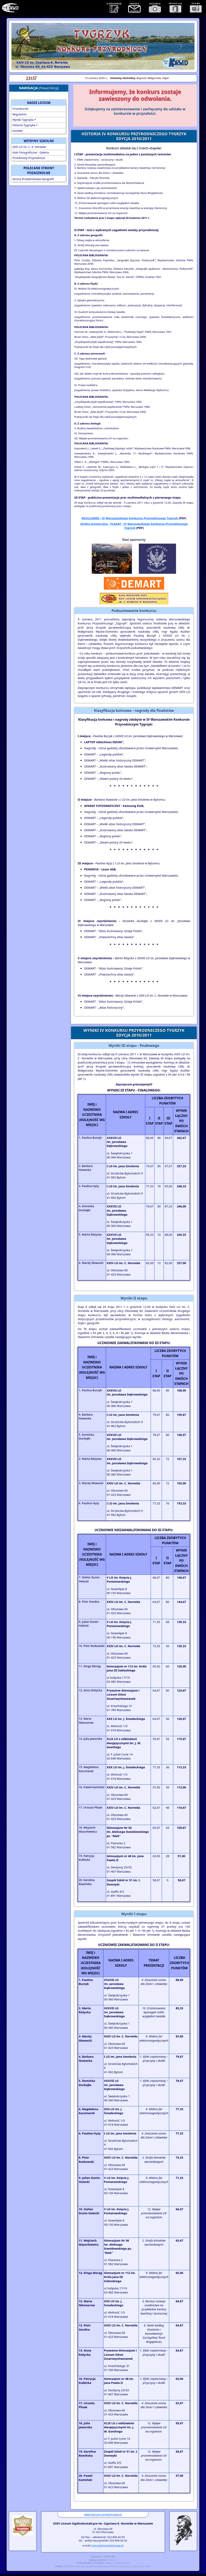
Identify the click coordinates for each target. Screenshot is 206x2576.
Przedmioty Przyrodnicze (28, 158)
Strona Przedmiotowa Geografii (33, 179)
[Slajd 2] (96, 64)
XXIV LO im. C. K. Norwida (29, 147)
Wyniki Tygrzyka (23, 120)
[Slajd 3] (103, 64)
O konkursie (20, 109)
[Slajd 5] (117, 64)
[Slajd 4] (110, 64)
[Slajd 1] (88, 64)
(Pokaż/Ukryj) (39, 88)
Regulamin (19, 114)
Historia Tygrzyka (23, 125)
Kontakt (17, 131)
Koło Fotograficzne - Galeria (30, 152)
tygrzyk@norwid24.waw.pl (108, 2545)
